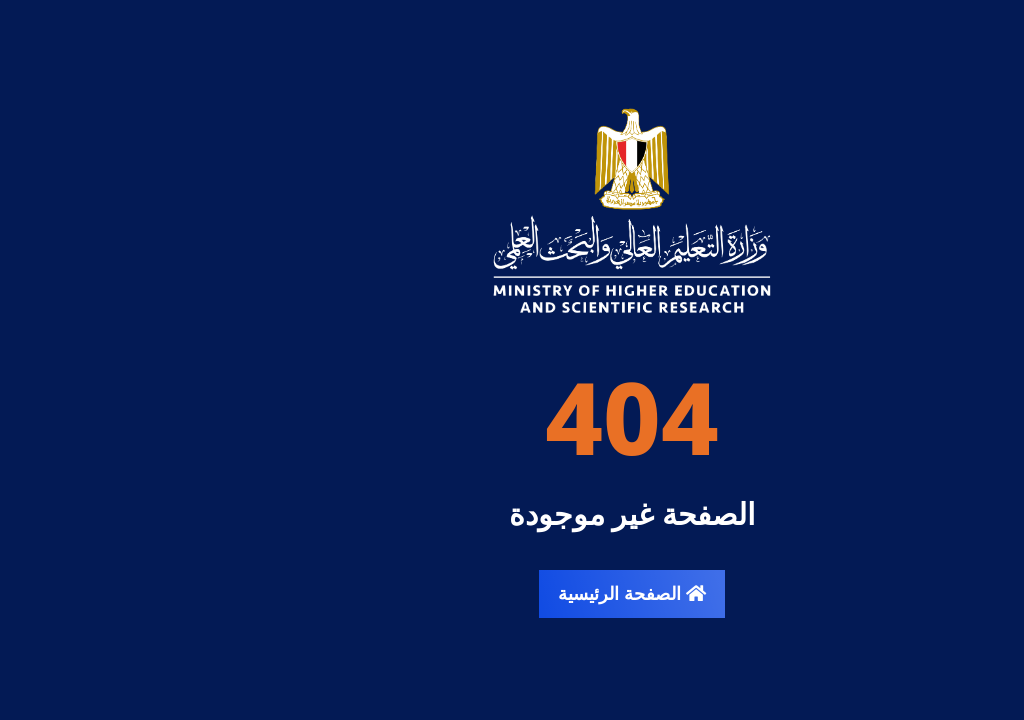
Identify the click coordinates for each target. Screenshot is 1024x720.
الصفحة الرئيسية (511, 593)
